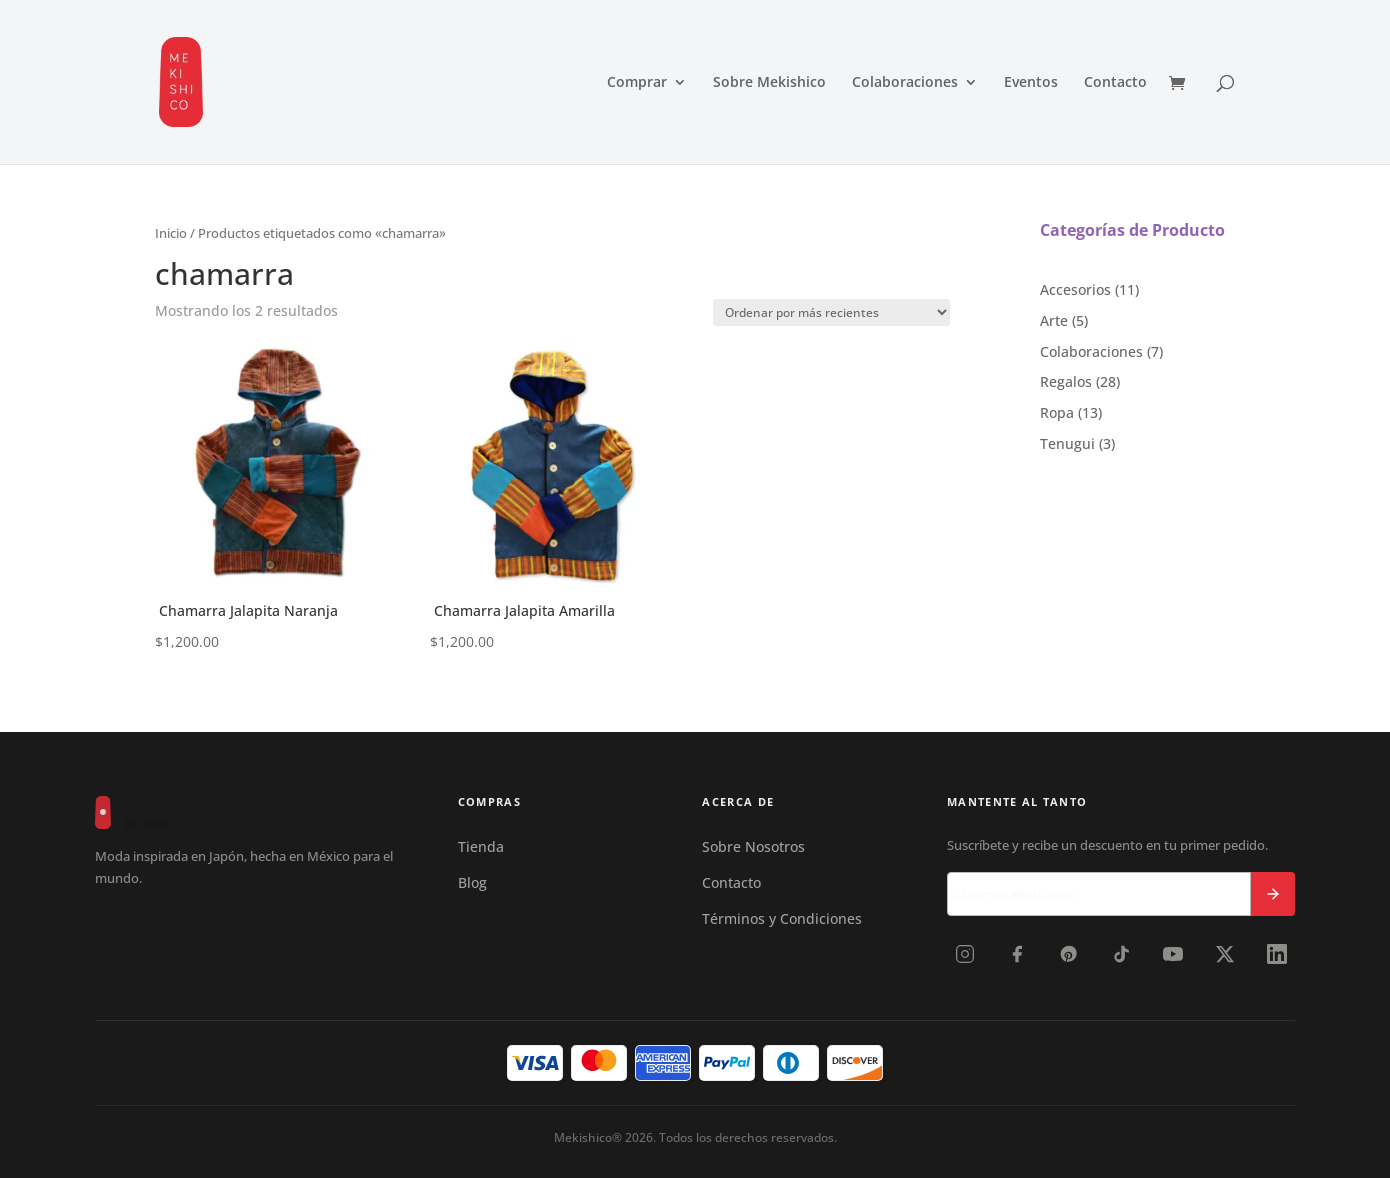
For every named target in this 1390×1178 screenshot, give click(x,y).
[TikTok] (1121, 954)
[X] (1225, 954)
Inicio (171, 233)
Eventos (1031, 83)
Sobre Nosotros (753, 846)
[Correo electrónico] (1099, 894)
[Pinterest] (1069, 954)
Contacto (1115, 83)
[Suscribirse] (1273, 894)
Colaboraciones (905, 83)
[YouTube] (1173, 954)
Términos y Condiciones (782, 918)
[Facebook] (1017, 954)
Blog (472, 882)
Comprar (637, 83)
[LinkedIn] (1277, 954)
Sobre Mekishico (769, 83)
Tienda (481, 846)
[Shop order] (831, 312)
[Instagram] (965, 954)
